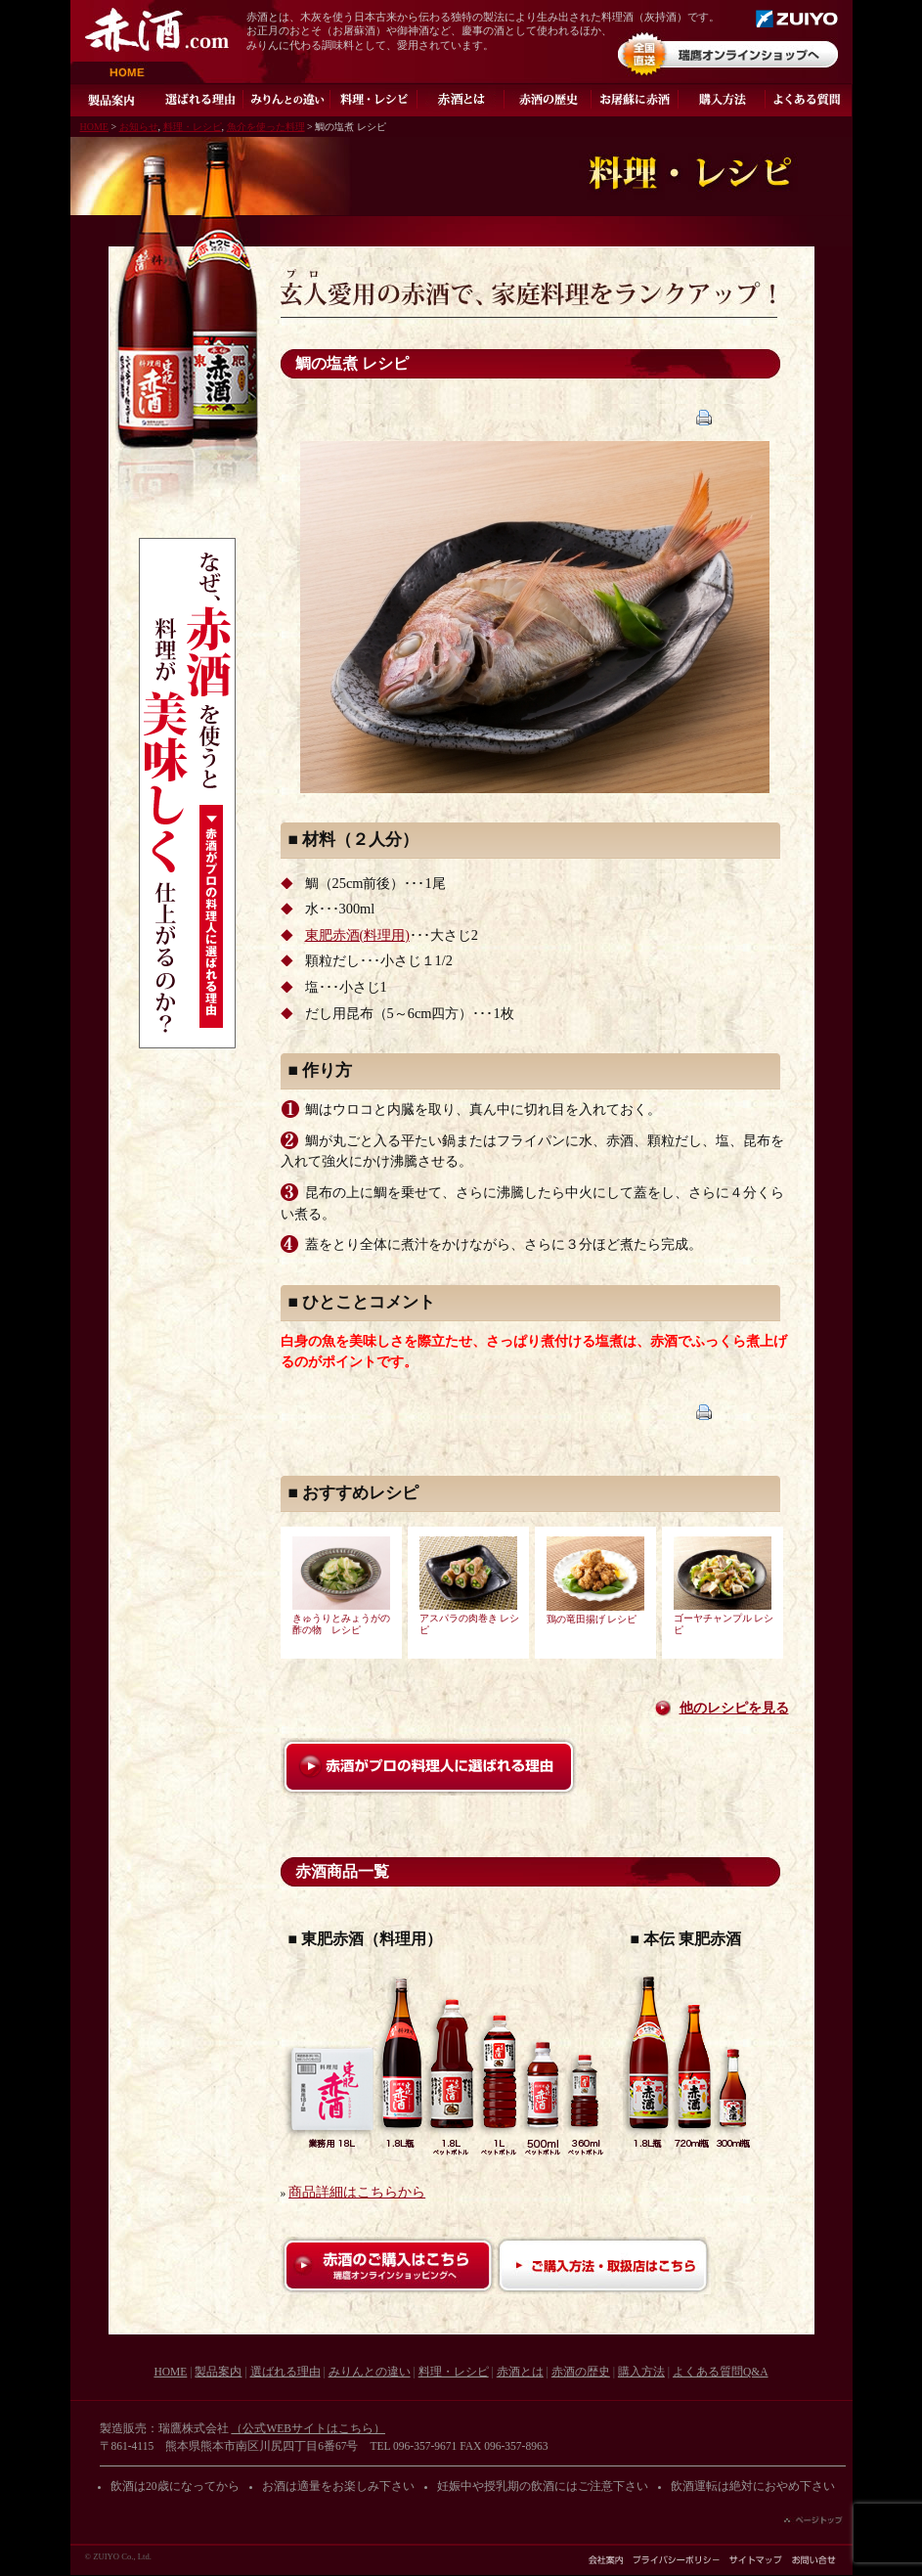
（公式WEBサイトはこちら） (308, 2428)
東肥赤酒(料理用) (357, 935)
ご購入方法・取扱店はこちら (603, 2265)
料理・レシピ (373, 99)
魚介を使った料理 (266, 126)
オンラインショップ (728, 53)
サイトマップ (755, 2559)
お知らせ (138, 126)
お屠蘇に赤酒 (635, 99)
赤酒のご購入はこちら (388, 2265)
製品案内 (113, 99)
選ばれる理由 (199, 99)
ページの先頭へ (813, 2520)
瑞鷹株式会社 (797, 18)
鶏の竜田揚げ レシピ (592, 1620)
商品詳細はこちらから (356, 2192)
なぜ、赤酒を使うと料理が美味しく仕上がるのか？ (187, 793)
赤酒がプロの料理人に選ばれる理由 (429, 1767)
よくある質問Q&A (809, 99)
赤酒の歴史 (548, 99)
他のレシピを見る (734, 1708)
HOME (138, 73)
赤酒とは (520, 2371)
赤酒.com (157, 30)
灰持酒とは (461, 99)
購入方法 (641, 2371)
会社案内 (606, 2559)
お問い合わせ (814, 2559)
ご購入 (722, 99)
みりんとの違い (286, 99)
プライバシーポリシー (676, 2559)
